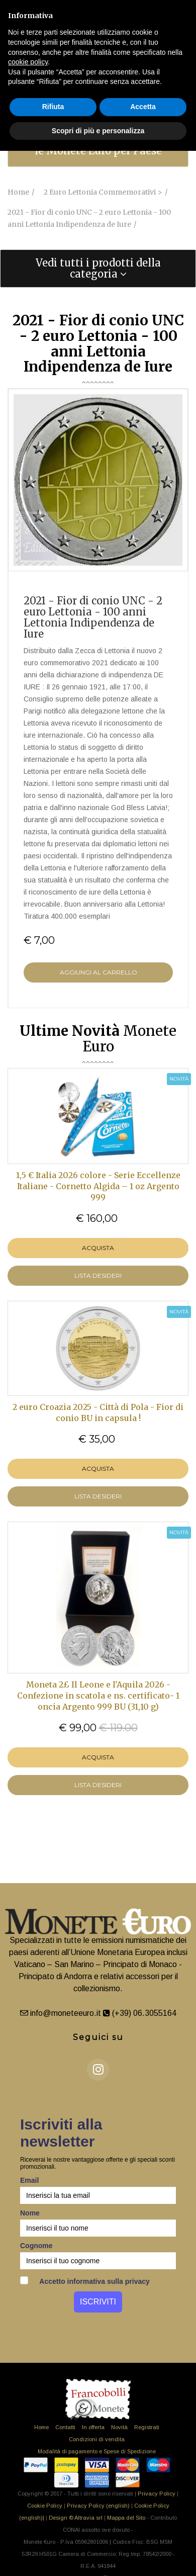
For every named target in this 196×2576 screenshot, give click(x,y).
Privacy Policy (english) (98, 2506)
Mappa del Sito (126, 2518)
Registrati (146, 2427)
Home (41, 2427)
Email (29, 2180)
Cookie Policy (44, 2506)
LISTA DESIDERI (98, 1275)
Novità (119, 2427)
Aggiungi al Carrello (98, 972)
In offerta (93, 2427)
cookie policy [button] (28, 62)
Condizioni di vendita (97, 2439)
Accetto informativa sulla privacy (85, 2280)
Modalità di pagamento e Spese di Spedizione (97, 2451)
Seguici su (98, 2037)
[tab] (98, 268)
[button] (98, 268)
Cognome (36, 2246)
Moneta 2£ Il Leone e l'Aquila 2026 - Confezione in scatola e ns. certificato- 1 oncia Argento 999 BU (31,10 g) (98, 1695)
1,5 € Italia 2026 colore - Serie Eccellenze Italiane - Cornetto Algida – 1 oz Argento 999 (98, 1186)
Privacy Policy (156, 2494)
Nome (30, 2213)
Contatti (65, 2427)
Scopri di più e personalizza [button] (98, 131)
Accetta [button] (143, 107)
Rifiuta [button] (53, 107)
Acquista (98, 1248)
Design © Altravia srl (76, 2518)
